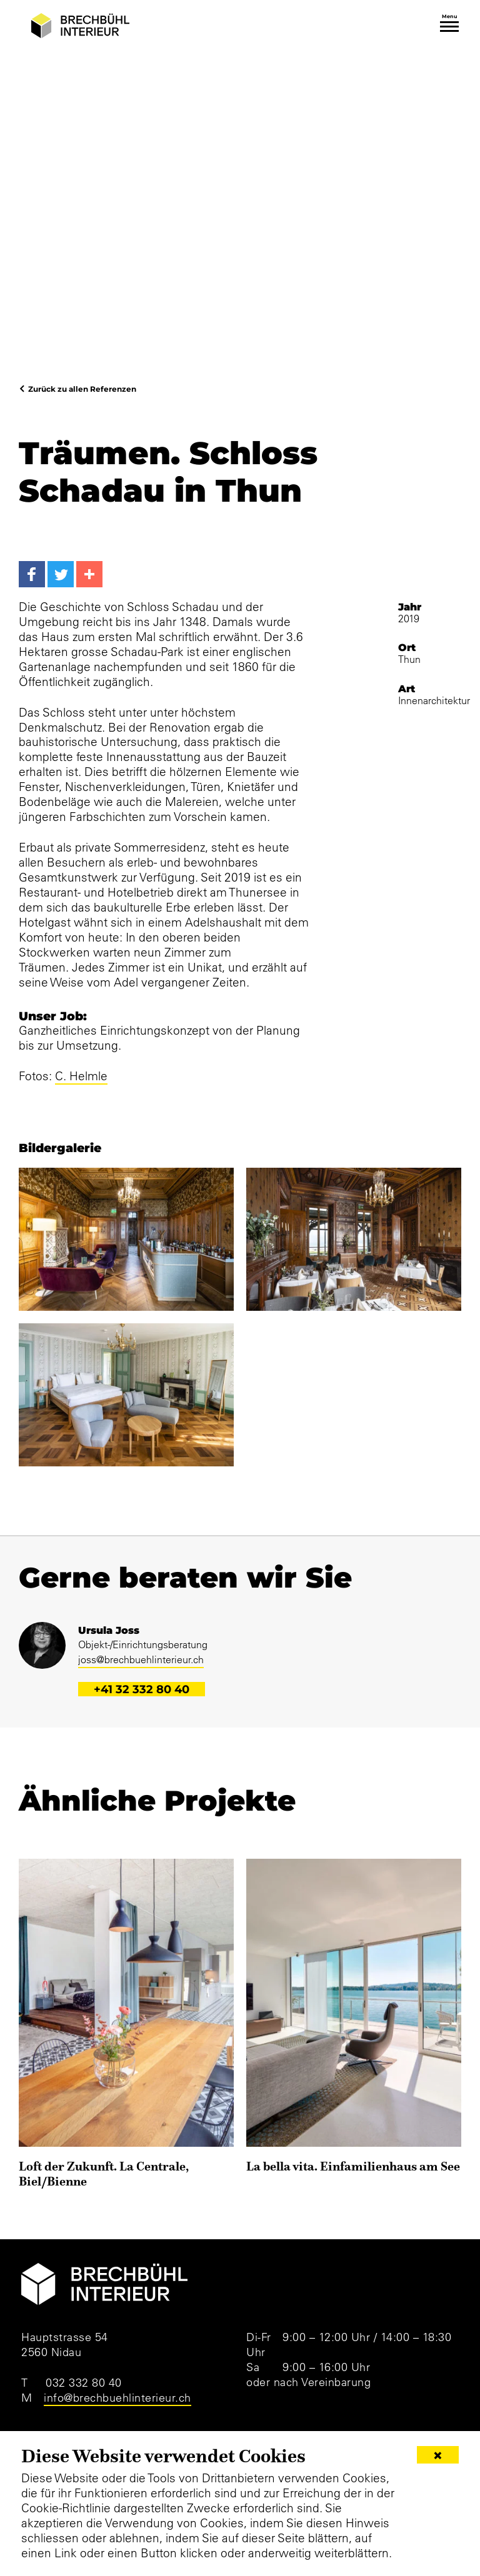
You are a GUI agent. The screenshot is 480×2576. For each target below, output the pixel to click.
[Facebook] (32, 574)
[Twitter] (61, 574)
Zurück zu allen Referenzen (82, 389)
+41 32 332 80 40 (141, 1689)
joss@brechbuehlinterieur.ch (141, 1659)
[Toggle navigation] (449, 26)
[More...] (89, 574)
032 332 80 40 (84, 2382)
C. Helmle (81, 1075)
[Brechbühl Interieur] (80, 25)
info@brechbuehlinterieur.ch (117, 2397)
